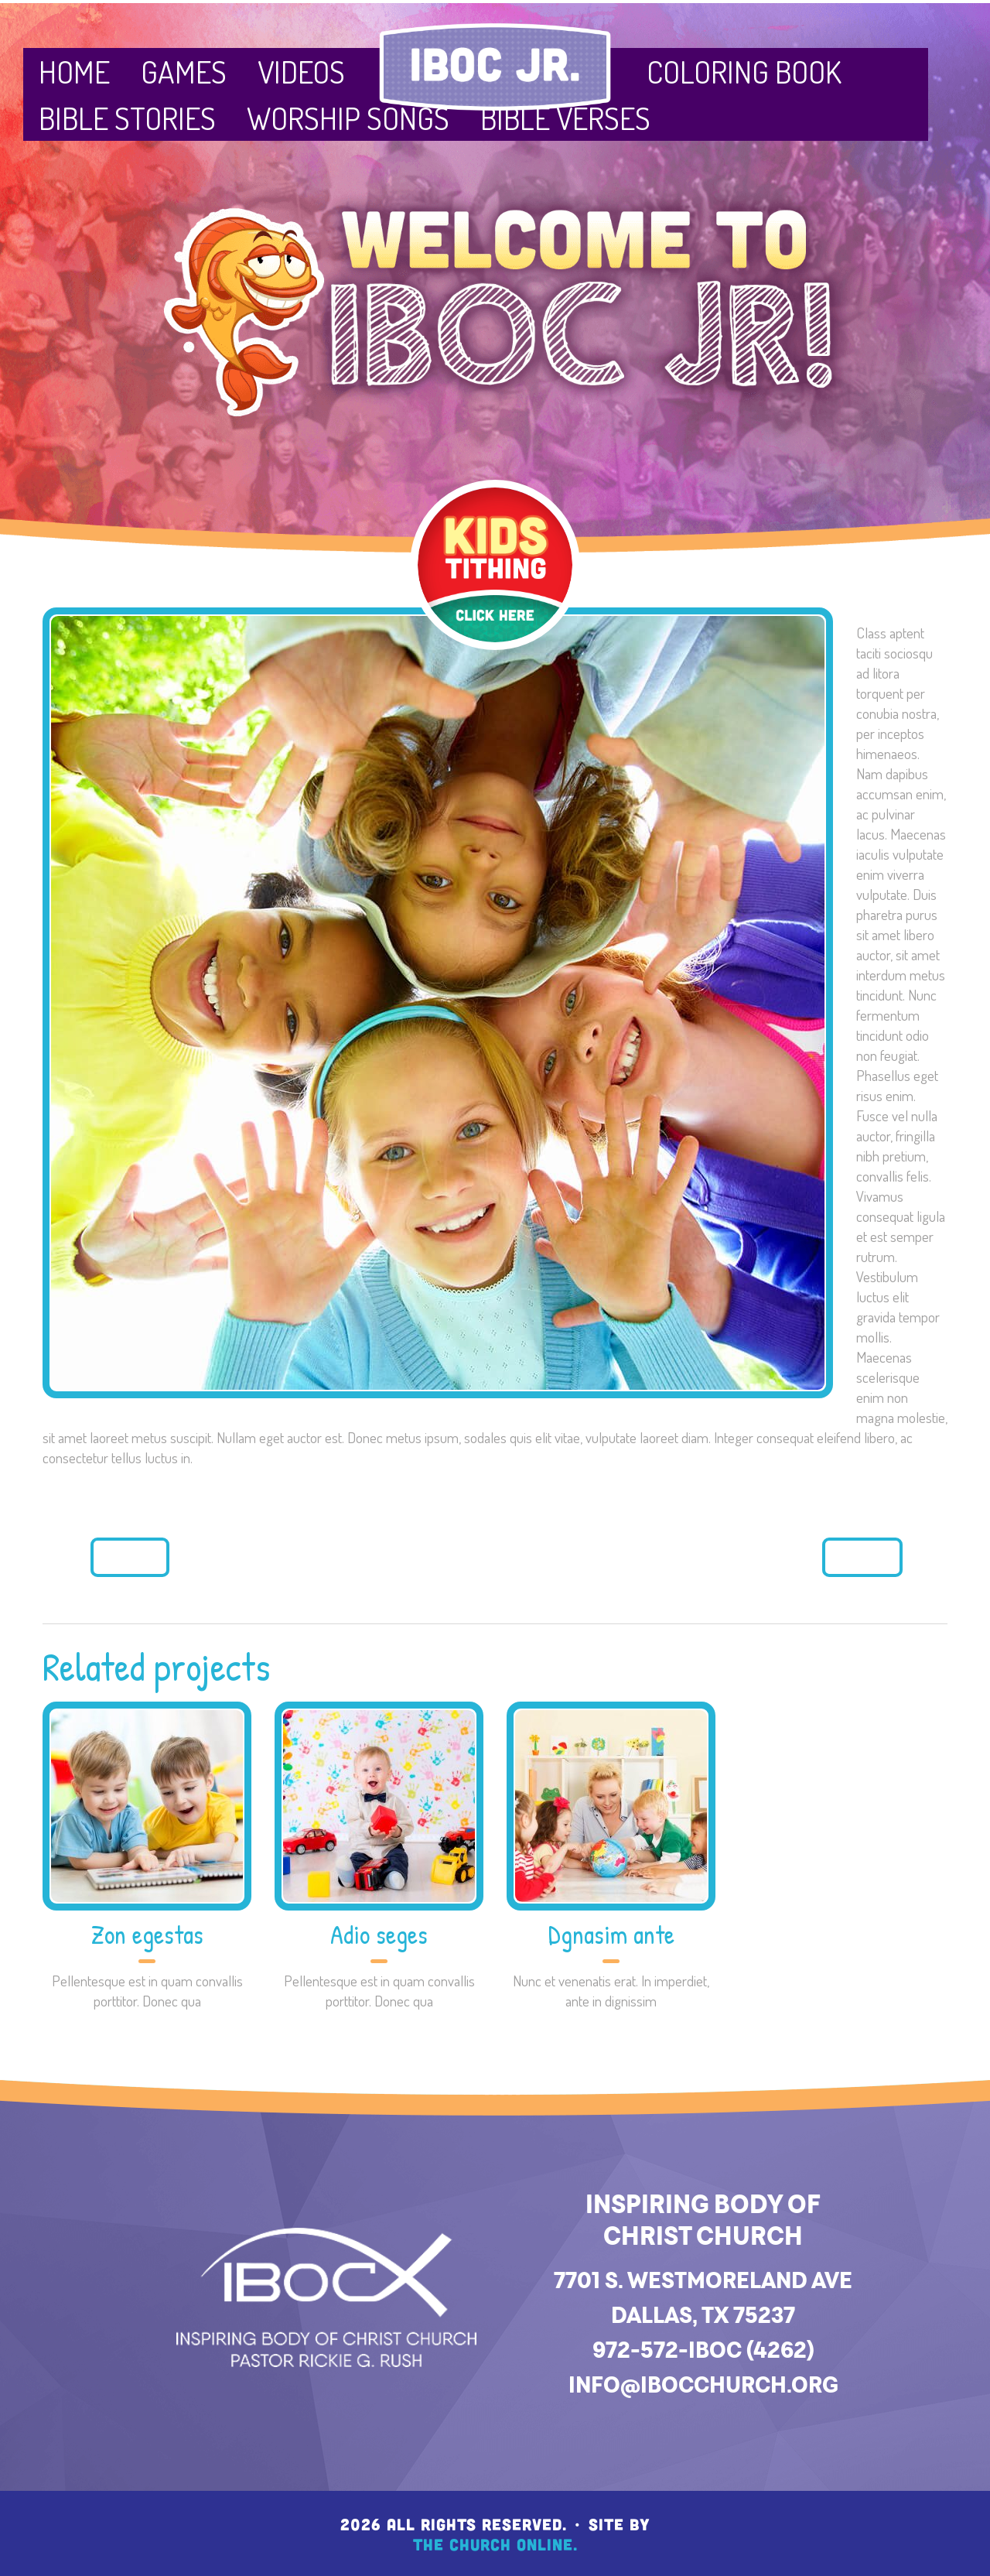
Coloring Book (744, 71)
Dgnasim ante (611, 1935)
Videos (301, 71)
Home (74, 71)
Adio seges (379, 1935)
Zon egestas (147, 1935)
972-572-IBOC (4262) (703, 2350)
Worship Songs (348, 117)
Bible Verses (565, 117)
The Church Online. (495, 2544)
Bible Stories (127, 117)
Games (184, 71)
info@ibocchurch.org (703, 2384)
